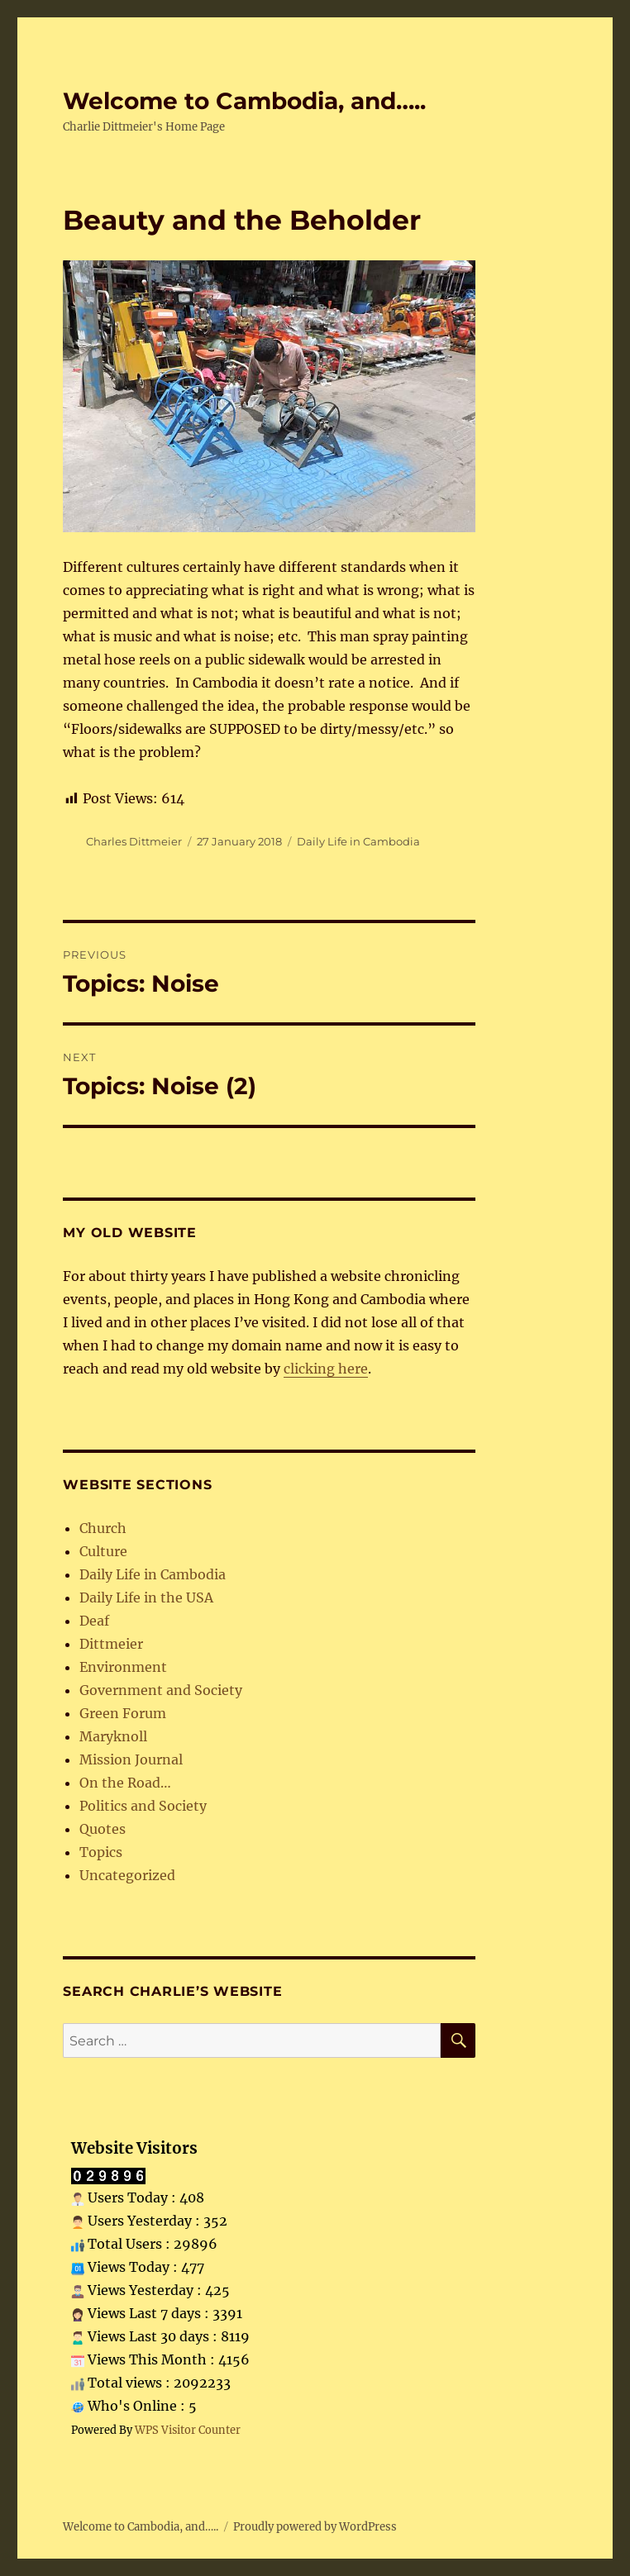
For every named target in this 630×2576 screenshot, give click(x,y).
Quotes (102, 1829)
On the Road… (125, 1782)
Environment (123, 1667)
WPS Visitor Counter (188, 2429)
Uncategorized (127, 1875)
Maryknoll (113, 1736)
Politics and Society (143, 1805)
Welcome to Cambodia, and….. (244, 101)
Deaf (94, 1620)
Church (102, 1528)
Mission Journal (131, 1759)
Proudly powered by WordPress (315, 2527)
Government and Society (160, 1690)
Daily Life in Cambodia (358, 841)
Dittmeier (111, 1644)
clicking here (326, 1368)
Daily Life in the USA (146, 1597)
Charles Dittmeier (134, 841)
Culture (103, 1551)
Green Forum (122, 1713)
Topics (100, 1852)
